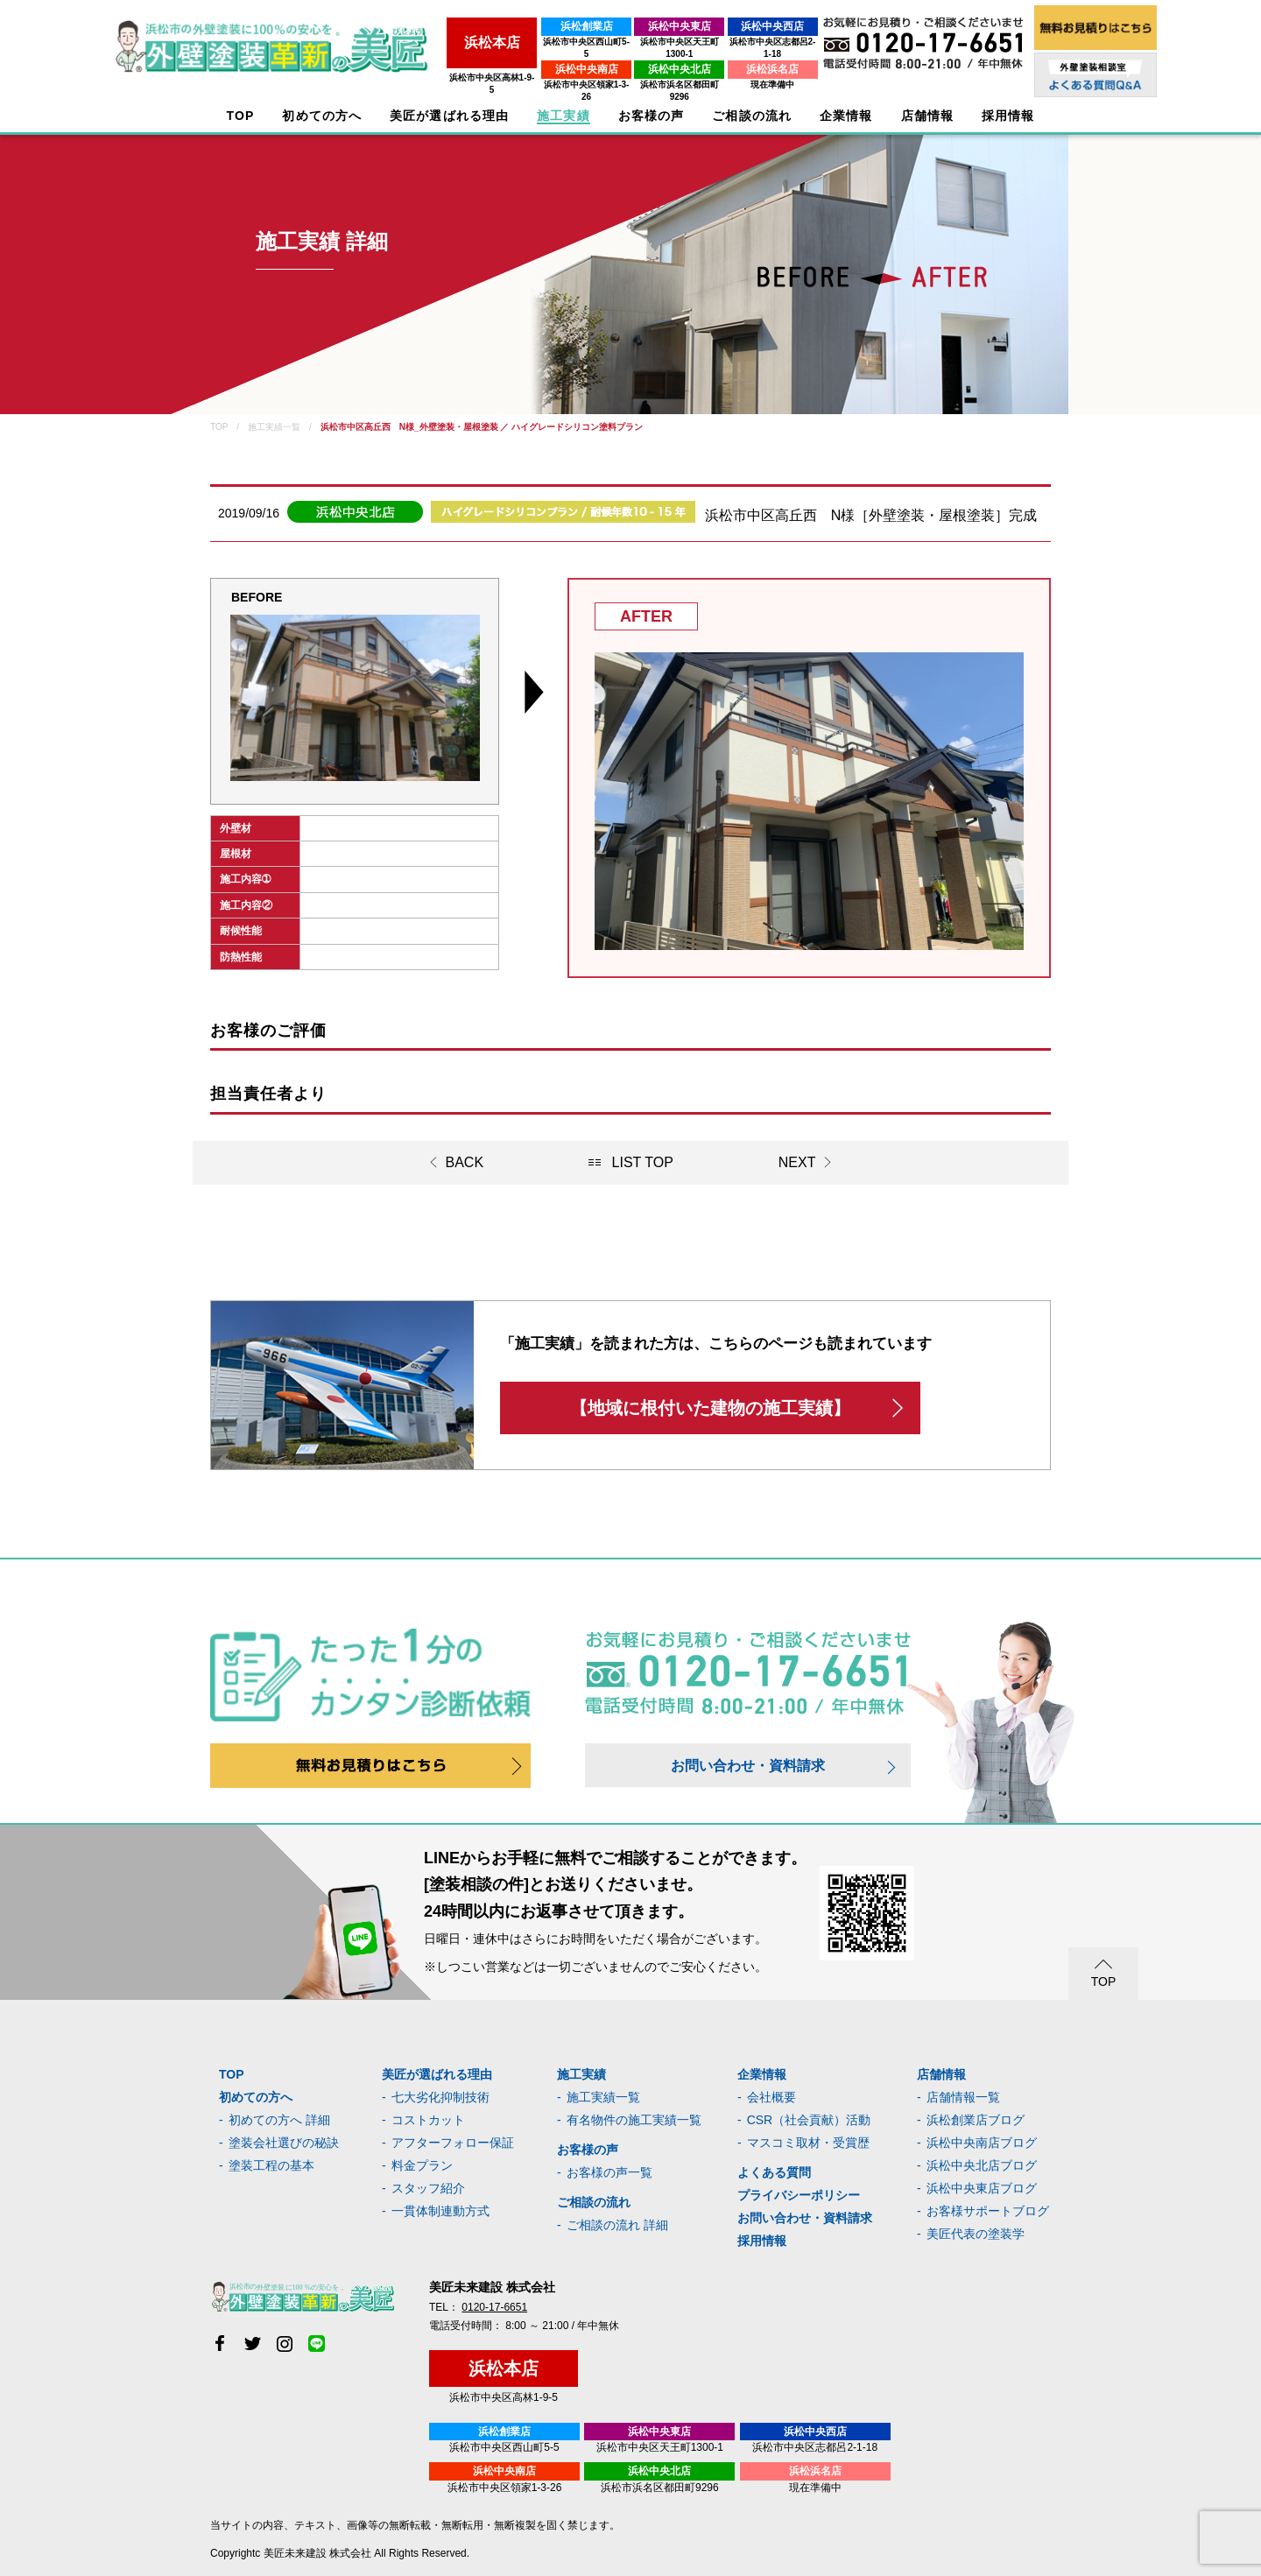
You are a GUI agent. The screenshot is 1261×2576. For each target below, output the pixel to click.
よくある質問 (774, 2172)
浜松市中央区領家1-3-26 (525, 72)
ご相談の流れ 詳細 (617, 2225)
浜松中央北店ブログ (981, 2165)
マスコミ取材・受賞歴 (808, 2143)
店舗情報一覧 (963, 2097)
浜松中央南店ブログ (981, 2143)
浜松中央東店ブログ (981, 2188)
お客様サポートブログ (987, 2211)
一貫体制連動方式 (440, 2211)
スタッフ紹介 (428, 2188)
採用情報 (761, 2241)
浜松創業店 (524, 26)
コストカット (428, 2120)
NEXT (797, 1162)
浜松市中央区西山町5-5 (524, 41)
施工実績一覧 (603, 2097)
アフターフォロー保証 (452, 2143)
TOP (241, 116)
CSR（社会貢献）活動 (809, 2120)
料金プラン (422, 2165)
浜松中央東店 (640, 26)
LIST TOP (642, 1162)
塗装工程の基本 (271, 2165)
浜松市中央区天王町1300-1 (640, 41)
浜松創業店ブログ (975, 2120)
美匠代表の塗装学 (975, 2234)
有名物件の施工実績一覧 (634, 2120)
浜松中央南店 (524, 57)
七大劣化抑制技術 (440, 2097)
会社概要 (771, 2097)
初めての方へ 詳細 (279, 2120)
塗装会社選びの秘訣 (284, 2143)
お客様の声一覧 (609, 2172)
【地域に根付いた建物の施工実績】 (710, 1408)
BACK (465, 1162)
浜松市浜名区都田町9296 (640, 72)
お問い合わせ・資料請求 (748, 1765)
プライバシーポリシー (798, 2195)
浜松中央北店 (640, 57)
